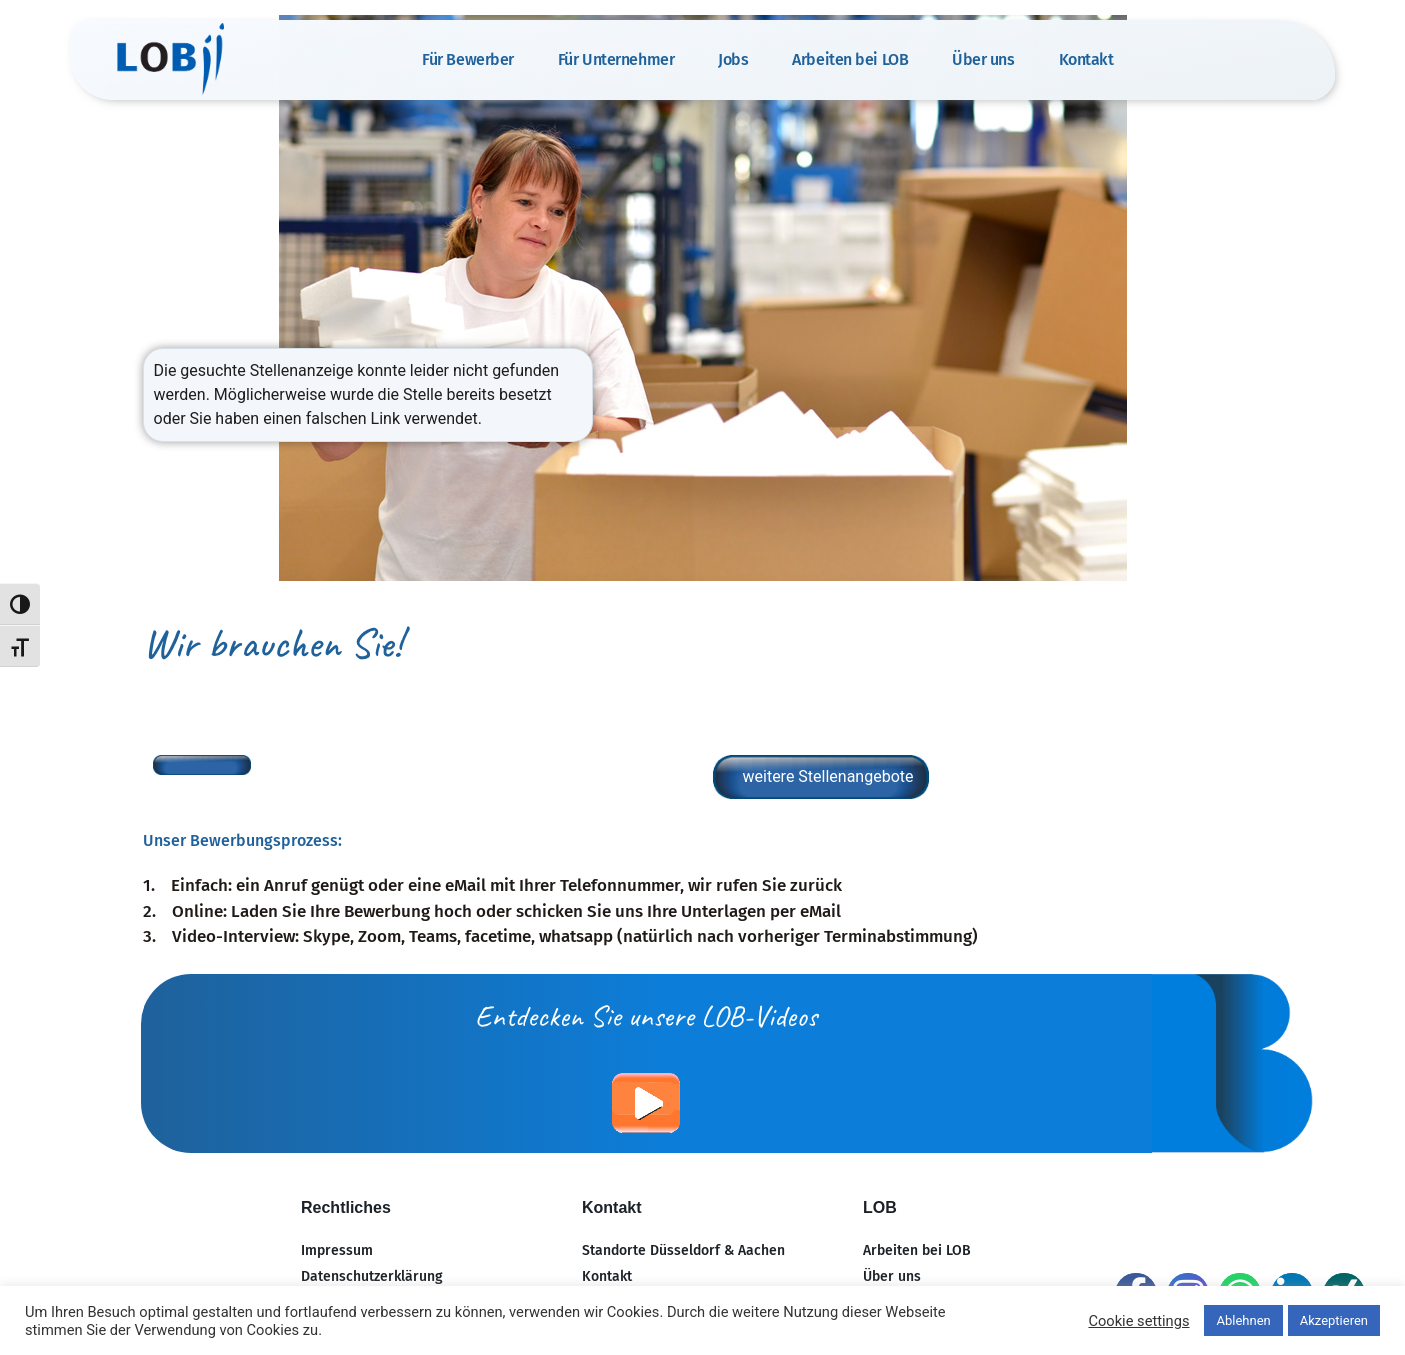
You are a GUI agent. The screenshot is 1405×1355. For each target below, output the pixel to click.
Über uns (983, 59)
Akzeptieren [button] (1334, 1320)
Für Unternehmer (616, 59)
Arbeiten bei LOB (850, 59)
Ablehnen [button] (1243, 1320)
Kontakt (1086, 59)
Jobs (733, 59)
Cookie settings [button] (1138, 1321)
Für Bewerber (468, 59)
